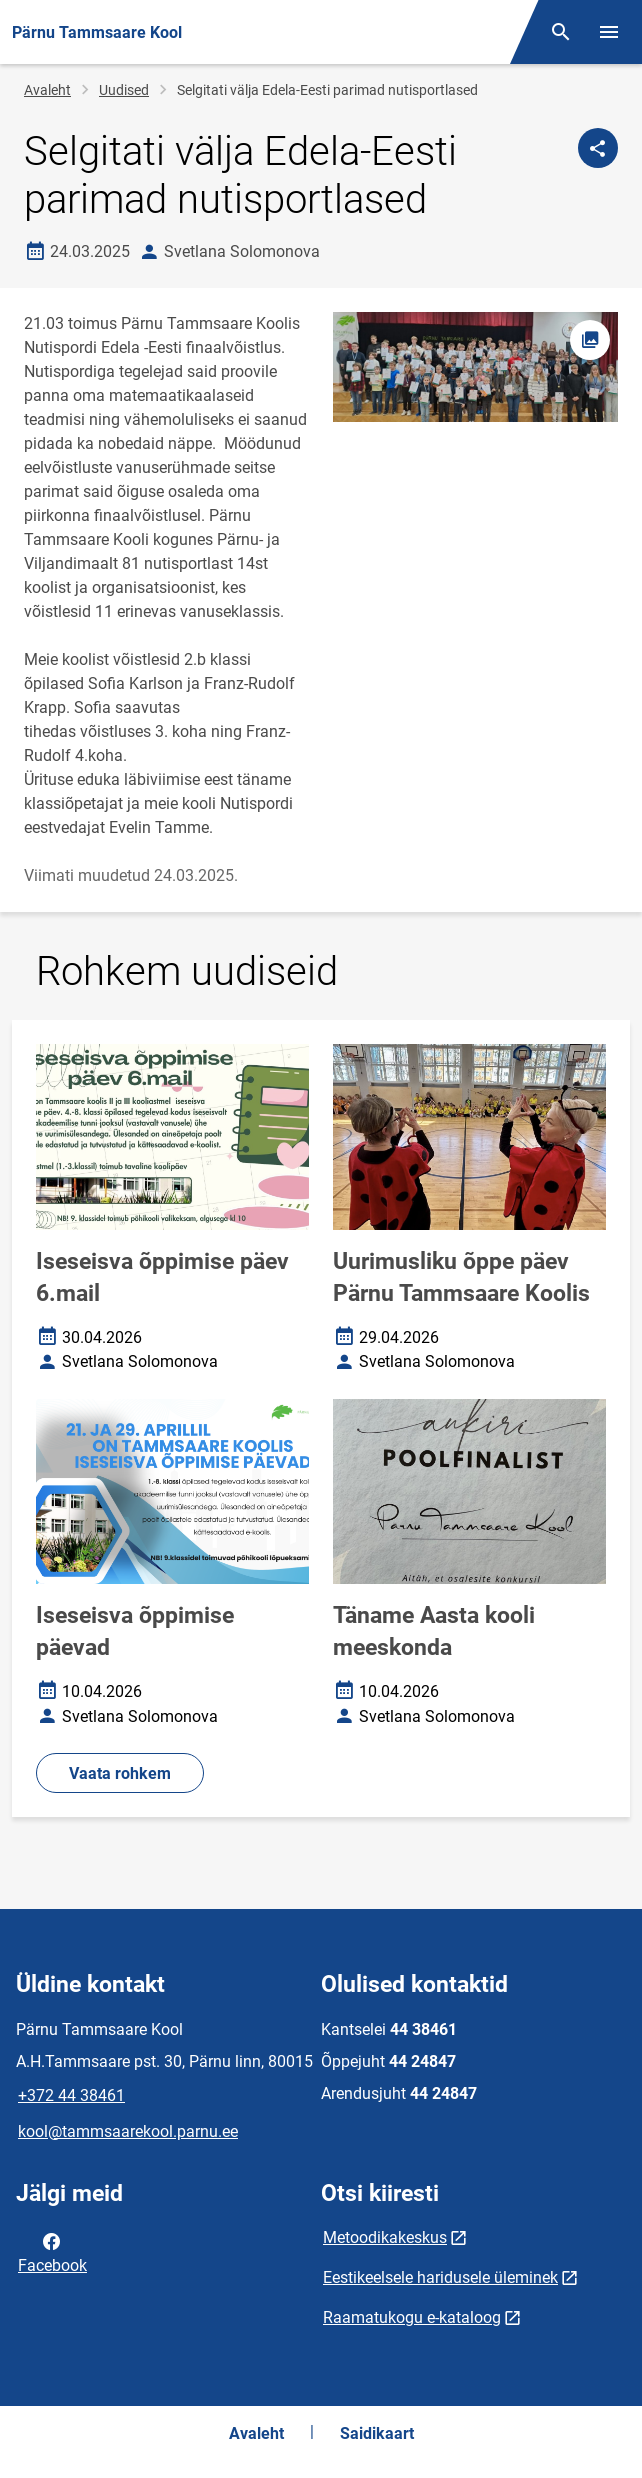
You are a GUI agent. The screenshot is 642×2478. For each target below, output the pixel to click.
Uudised (124, 90)
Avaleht (47, 90)
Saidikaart (377, 2433)
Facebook (52, 2252)
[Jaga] (598, 148)
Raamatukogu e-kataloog (412, 2317)
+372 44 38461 (71, 2095)
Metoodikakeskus (385, 2237)
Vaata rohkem (120, 1773)
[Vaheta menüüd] (609, 32)
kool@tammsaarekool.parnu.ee (128, 2131)
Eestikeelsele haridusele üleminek (440, 2277)
